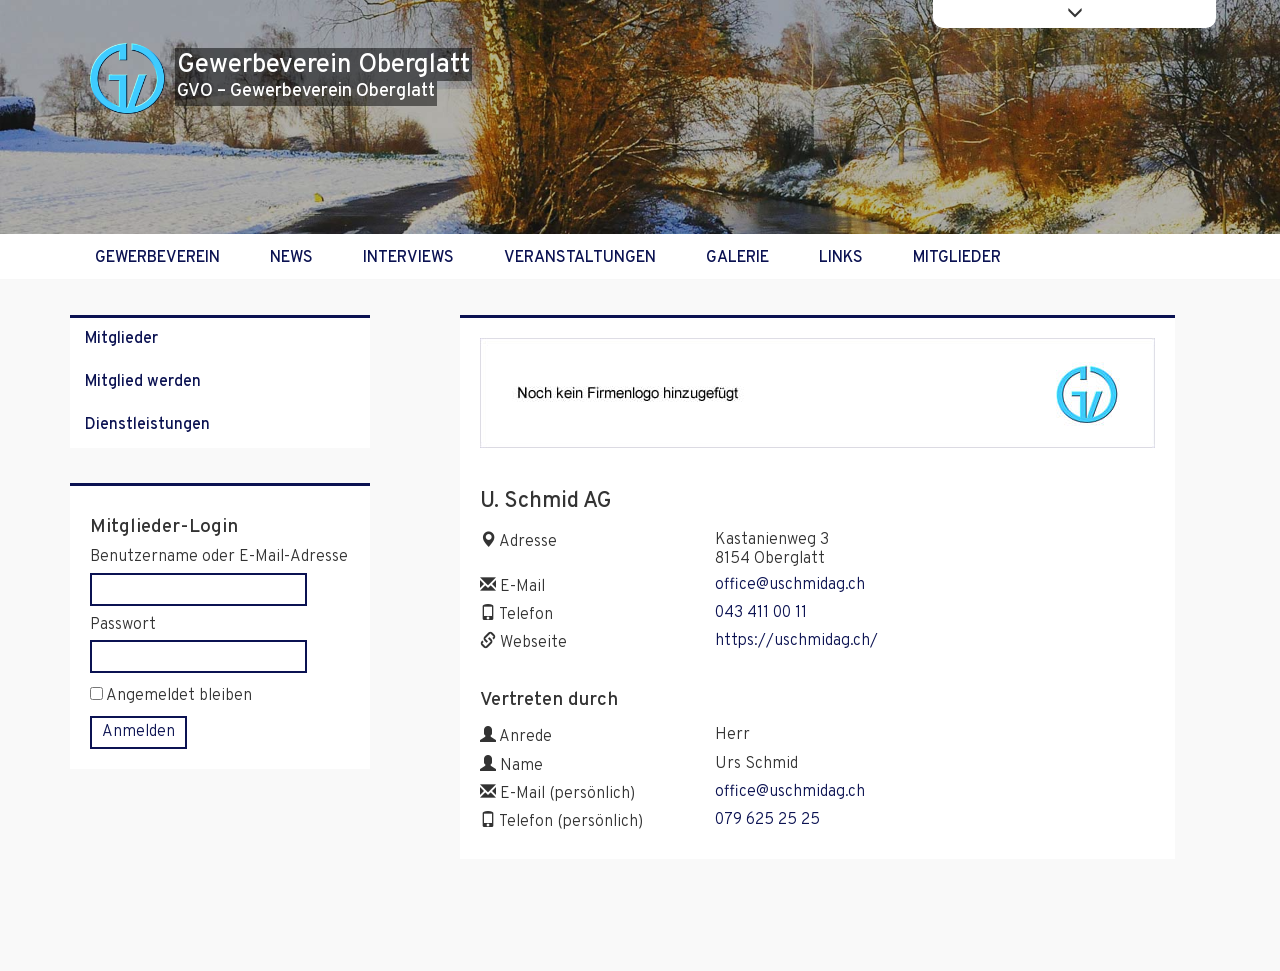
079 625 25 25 (767, 820)
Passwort (123, 625)
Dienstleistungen (147, 425)
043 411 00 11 (761, 613)
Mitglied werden (143, 382)
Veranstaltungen (580, 258)
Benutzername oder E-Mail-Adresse (219, 557)
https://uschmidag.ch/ (796, 641)
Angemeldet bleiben (171, 696)
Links (841, 258)
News (291, 258)
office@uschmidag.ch (790, 585)
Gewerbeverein (157, 258)
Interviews (408, 258)
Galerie (737, 258)
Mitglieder (957, 258)
